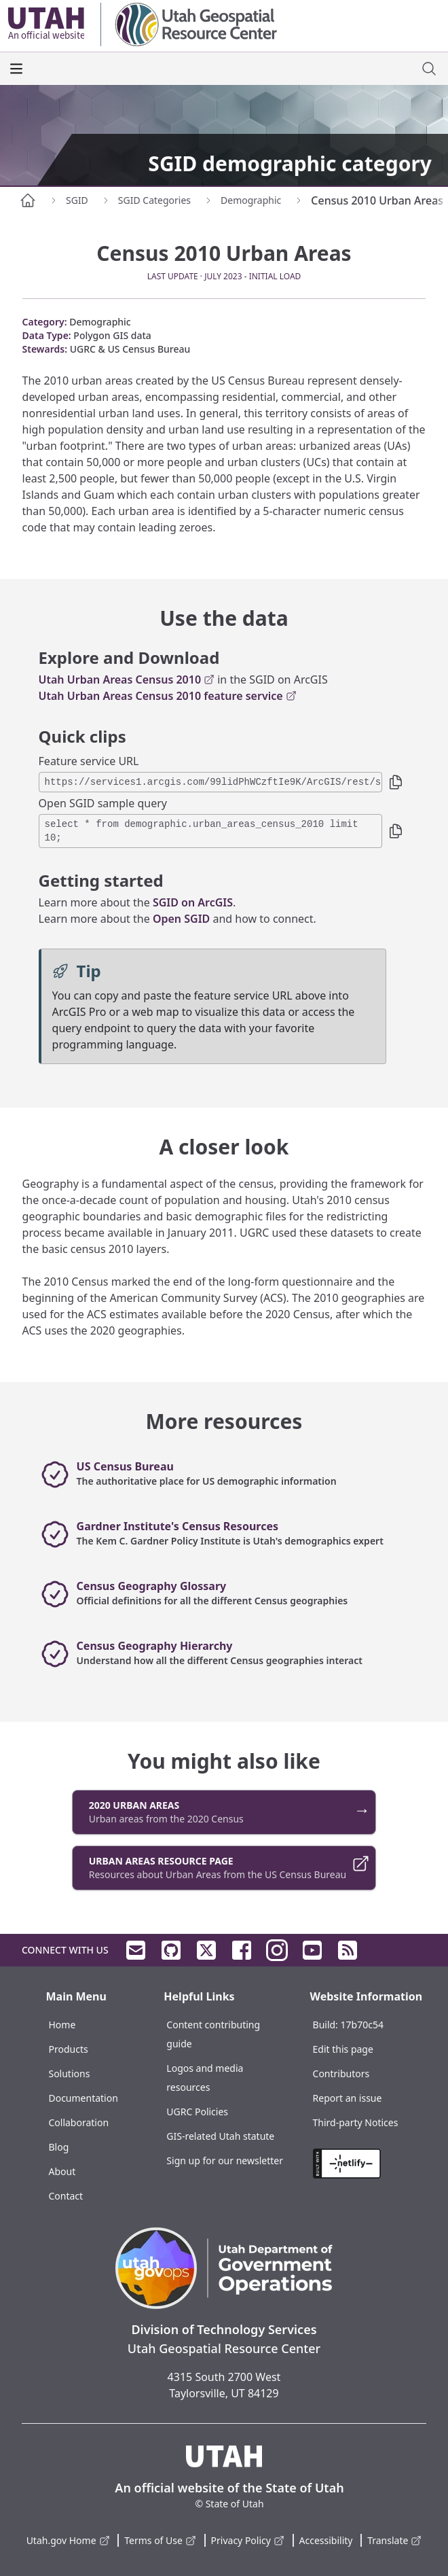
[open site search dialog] (429, 68)
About (61, 2171)
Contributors (341, 2073)
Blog (58, 2146)
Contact (65, 2195)
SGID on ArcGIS (193, 902)
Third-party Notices (355, 2122)
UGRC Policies (197, 2111)
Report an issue (347, 2098)
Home (61, 2024)
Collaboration (78, 2122)
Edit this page (343, 2049)
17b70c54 (362, 2024)
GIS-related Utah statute (220, 2136)
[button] (395, 782)
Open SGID (181, 918)
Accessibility (326, 2540)
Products (68, 2049)
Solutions (69, 2073)
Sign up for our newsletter (224, 2160)
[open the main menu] (16, 69)
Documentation (82, 2098)
